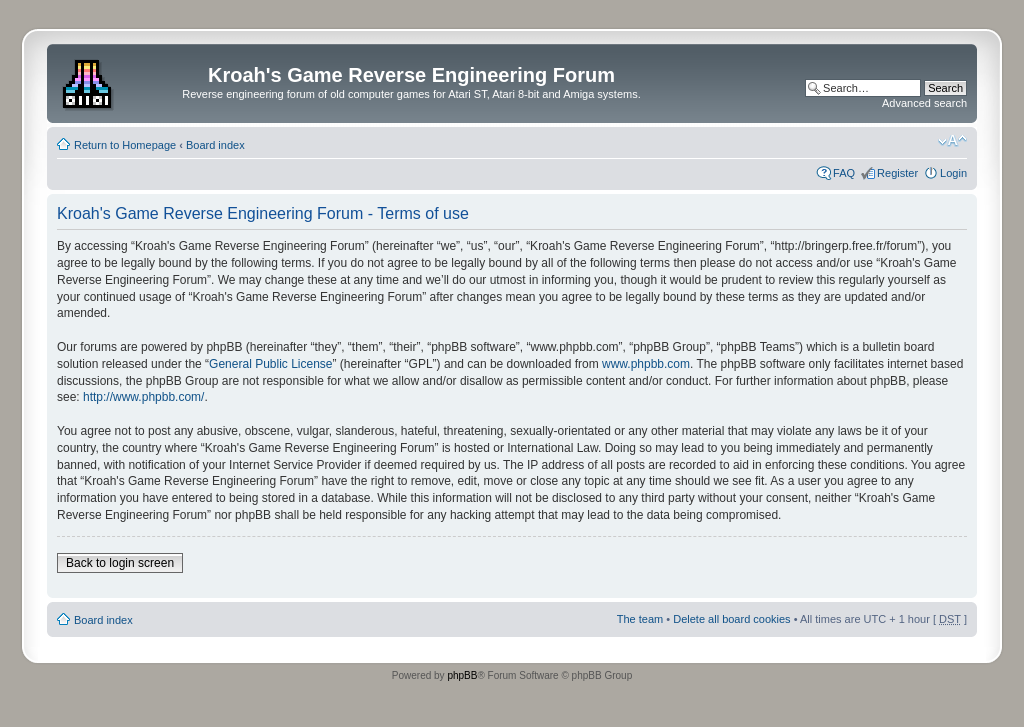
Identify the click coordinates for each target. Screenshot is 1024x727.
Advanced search (924, 103)
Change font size (952, 141)
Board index (215, 145)
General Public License (270, 364)
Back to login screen (120, 563)
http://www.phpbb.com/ (143, 397)
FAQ (844, 173)
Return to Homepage (125, 145)
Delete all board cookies (731, 619)
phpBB (462, 675)
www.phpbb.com (646, 364)
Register (897, 173)
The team (640, 619)
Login (953, 173)
